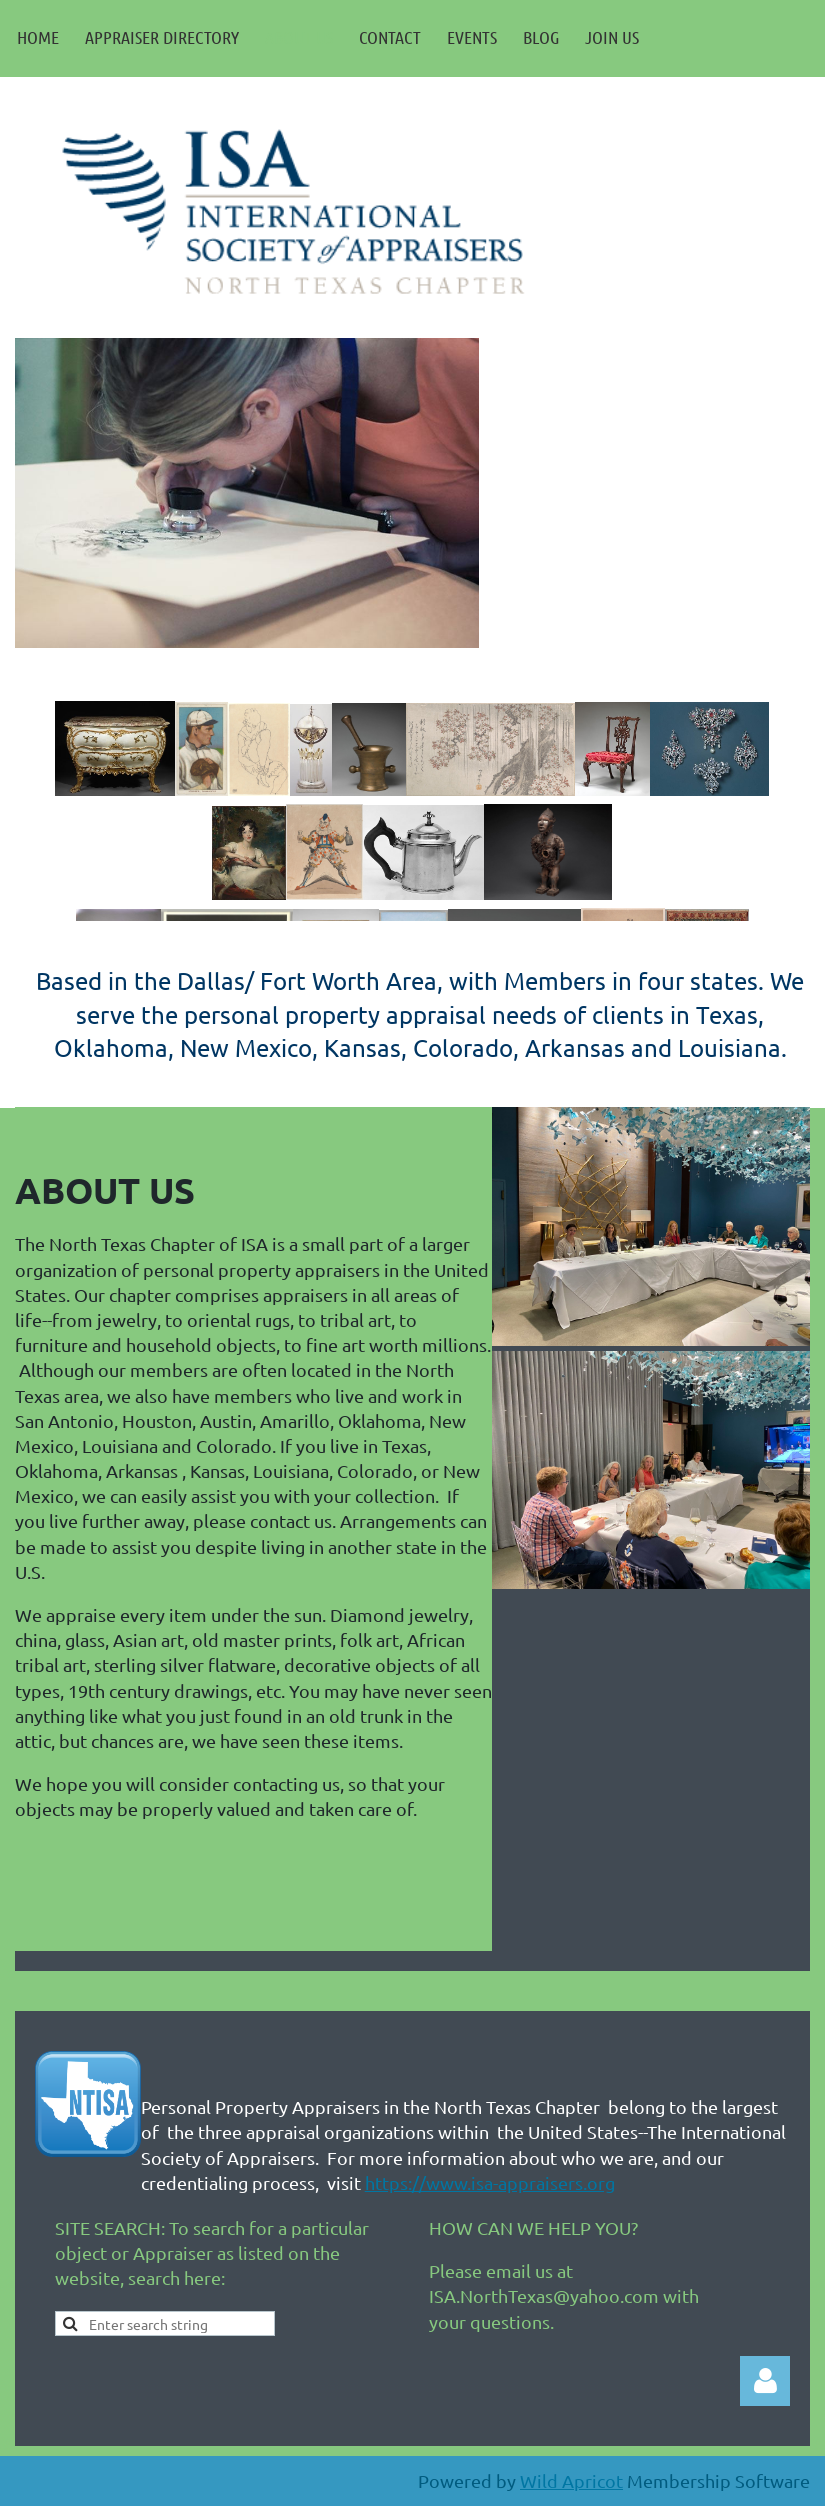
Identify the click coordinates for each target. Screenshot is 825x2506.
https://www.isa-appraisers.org (490, 2182)
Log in (765, 2381)
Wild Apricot (571, 2480)
